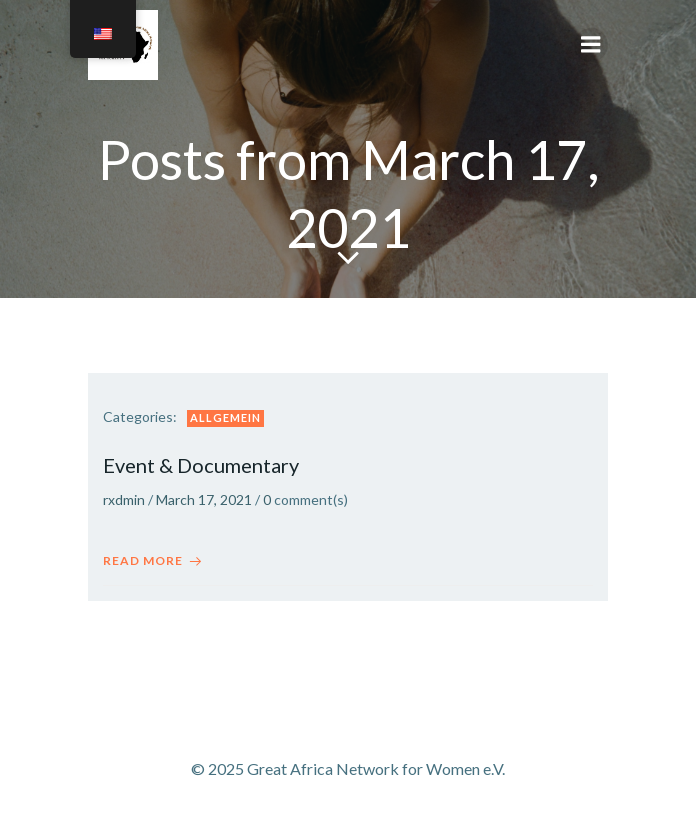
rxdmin (124, 499)
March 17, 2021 (204, 499)
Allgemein (225, 417)
